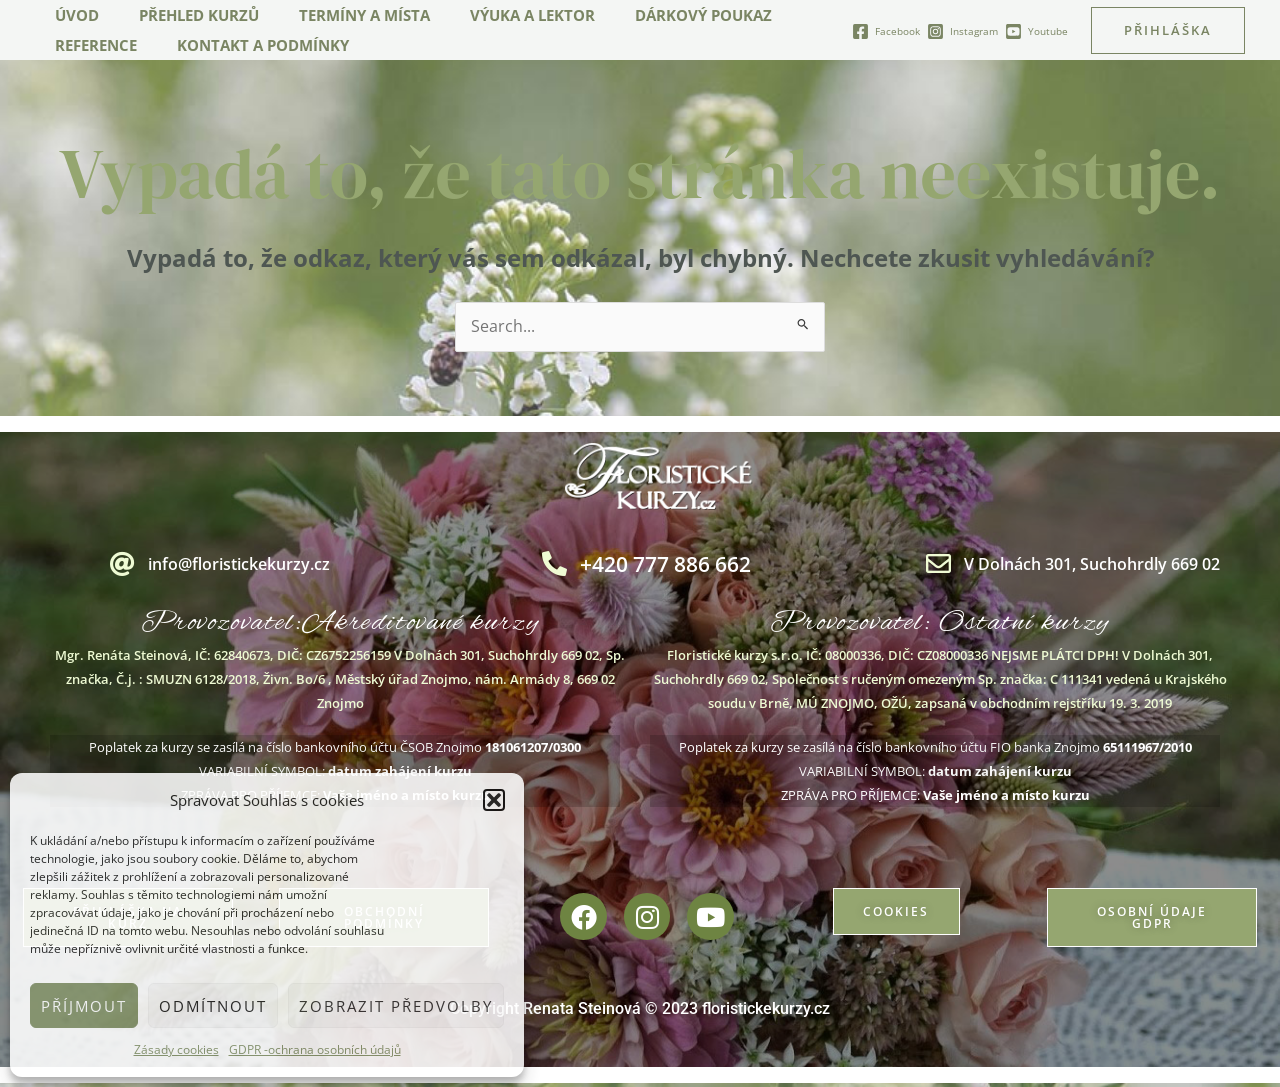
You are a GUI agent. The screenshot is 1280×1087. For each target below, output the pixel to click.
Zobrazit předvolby (396, 1006)
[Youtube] (1036, 31)
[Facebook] (886, 31)
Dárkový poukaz (658, 15)
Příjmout (84, 1006)
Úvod (72, 15)
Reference (91, 45)
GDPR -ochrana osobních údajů (315, 1049)
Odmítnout (213, 1006)
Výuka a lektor (497, 15)
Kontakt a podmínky (248, 45)
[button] (494, 800)
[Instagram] (962, 31)
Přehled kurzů (184, 15)
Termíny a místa (339, 15)
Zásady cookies (176, 1049)
